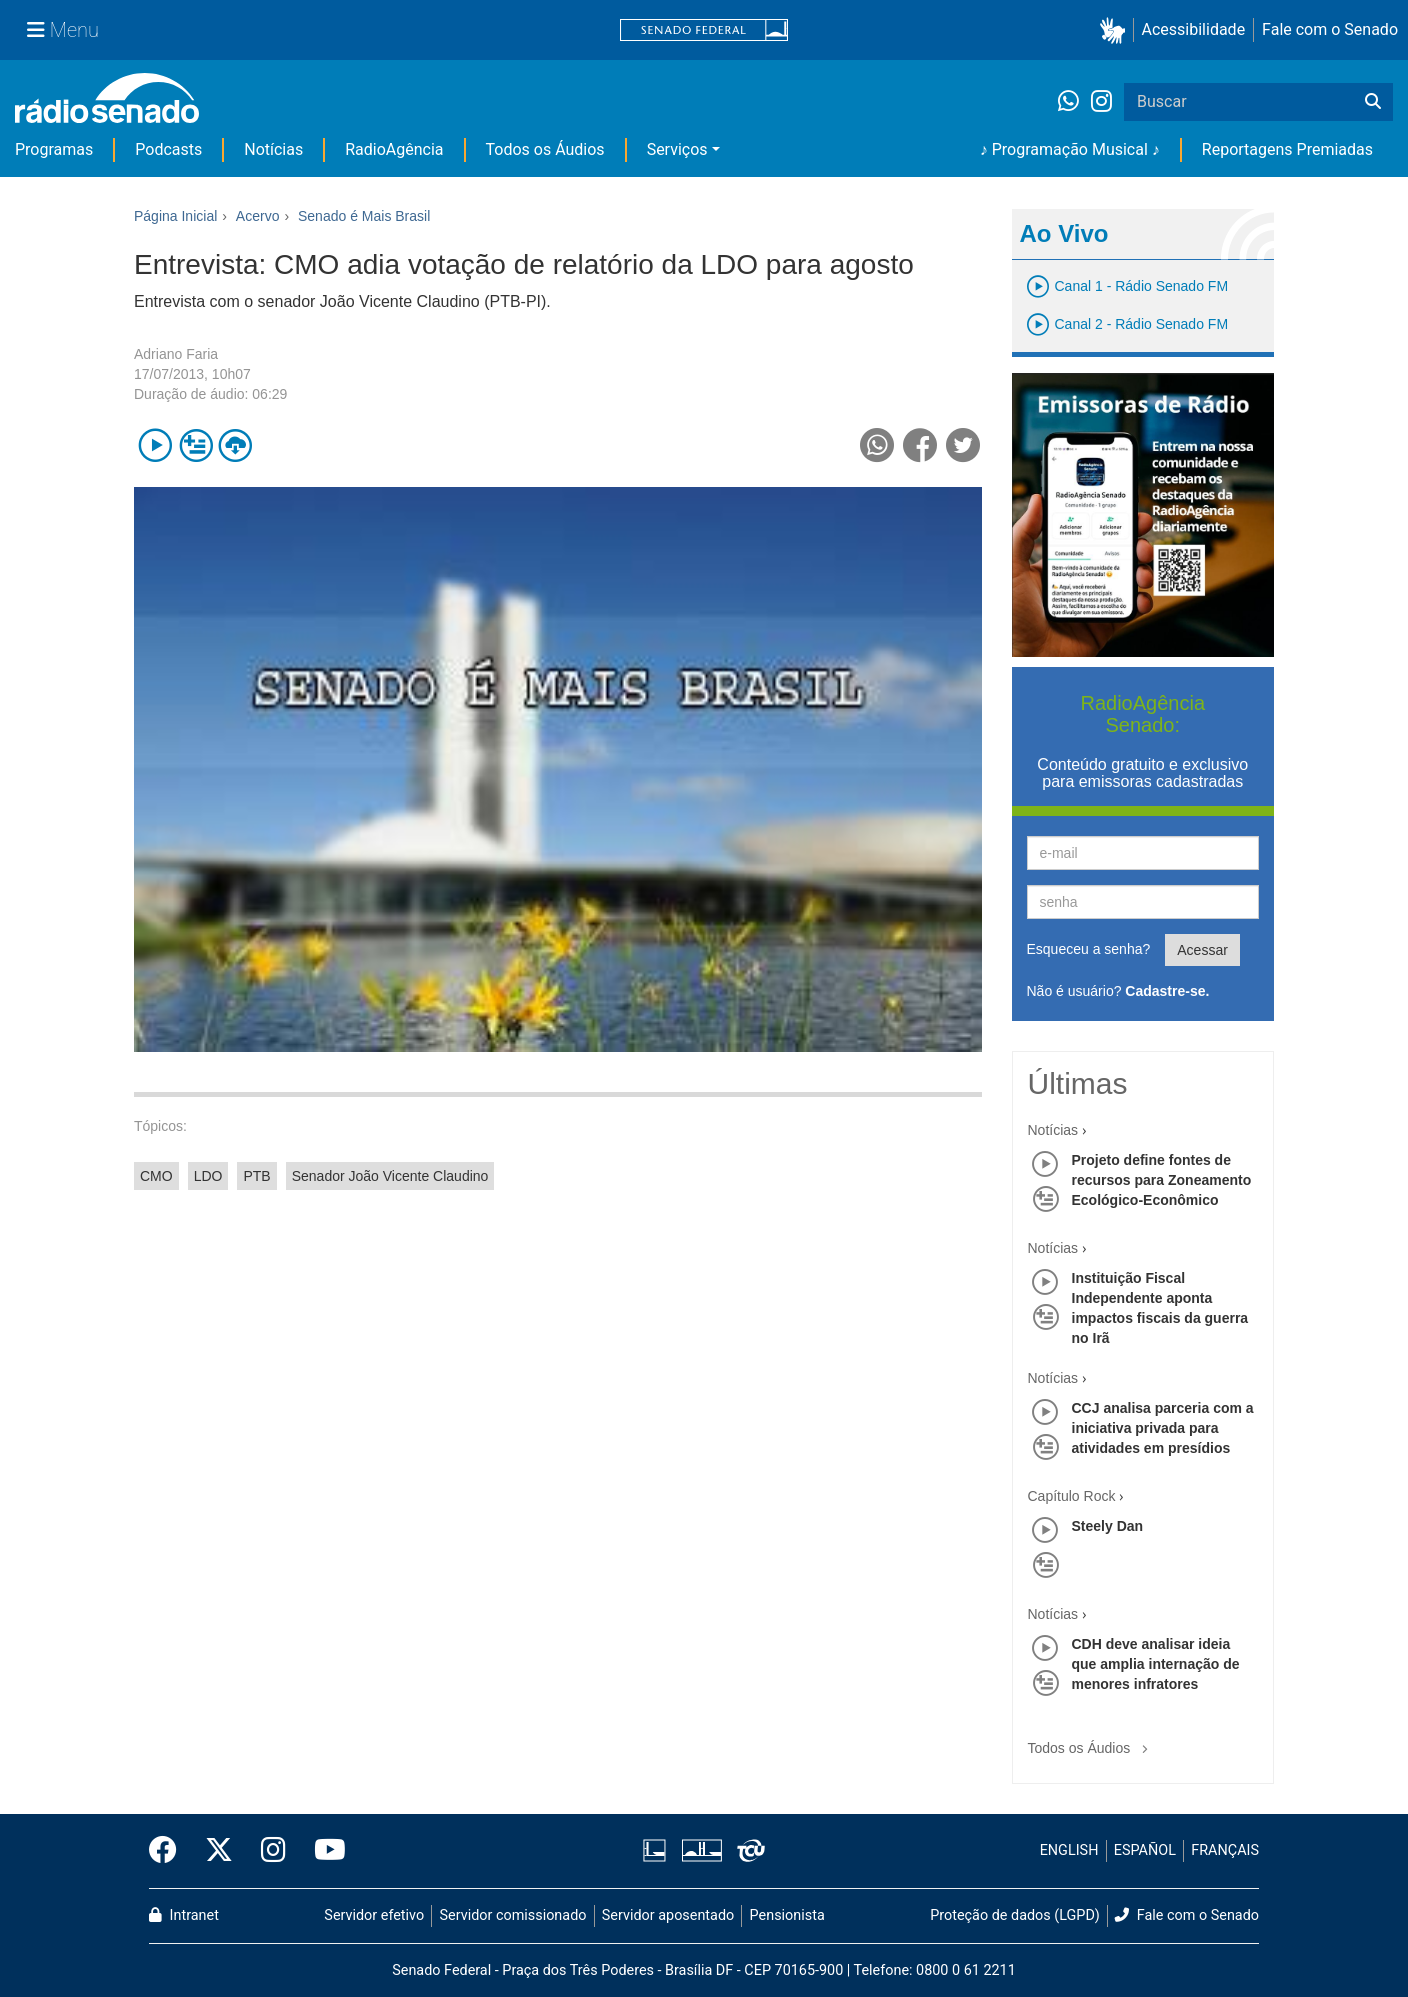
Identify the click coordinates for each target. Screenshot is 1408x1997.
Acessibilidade (1194, 29)
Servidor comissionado (513, 1915)
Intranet (184, 1915)
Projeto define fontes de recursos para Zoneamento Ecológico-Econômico (1162, 1180)
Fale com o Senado (1330, 29)
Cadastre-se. (1167, 991)
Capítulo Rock (1072, 1496)
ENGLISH (1069, 1850)
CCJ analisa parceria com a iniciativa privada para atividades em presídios (1163, 1428)
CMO (156, 1176)
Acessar (1202, 950)
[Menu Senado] (63, 30)
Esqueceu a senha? (1089, 949)
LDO (208, 1176)
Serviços (677, 149)
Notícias (273, 149)
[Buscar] (1373, 102)
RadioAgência (394, 149)
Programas (54, 149)
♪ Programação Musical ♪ (1070, 149)
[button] (1116, 30)
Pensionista (787, 1915)
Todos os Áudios (545, 149)
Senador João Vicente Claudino (390, 1176)
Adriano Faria (176, 354)
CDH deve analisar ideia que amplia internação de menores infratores (1156, 1664)
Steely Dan (1108, 1526)
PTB (256, 1176)
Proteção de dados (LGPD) (1015, 1915)
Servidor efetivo (374, 1915)
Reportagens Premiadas (1287, 149)
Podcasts (168, 149)
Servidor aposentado (668, 1915)
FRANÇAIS (1225, 1850)
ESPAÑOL (1145, 1850)
